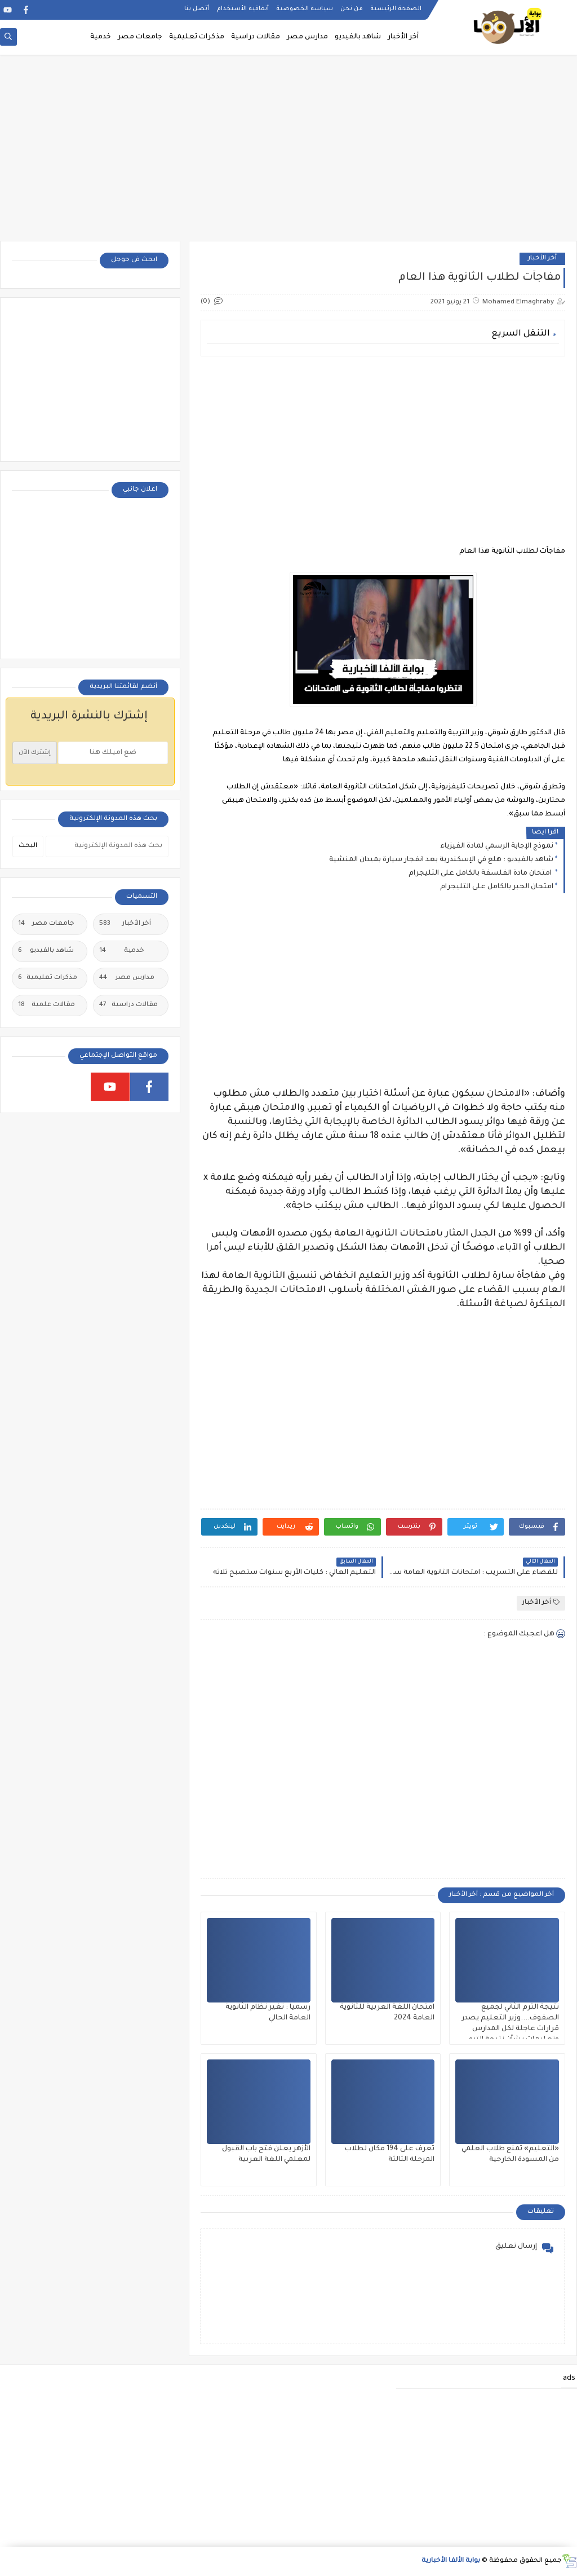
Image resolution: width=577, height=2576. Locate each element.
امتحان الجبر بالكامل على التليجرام (496, 887)
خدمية (100, 37)
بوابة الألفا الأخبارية (450, 2561)
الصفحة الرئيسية (395, 9)
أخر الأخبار (403, 37)
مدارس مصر (307, 37)
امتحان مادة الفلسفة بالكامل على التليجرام (481, 873)
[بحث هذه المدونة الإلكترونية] (107, 846)
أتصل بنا (196, 9)
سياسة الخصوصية (304, 9)
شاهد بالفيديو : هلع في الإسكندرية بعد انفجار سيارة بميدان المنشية (441, 860)
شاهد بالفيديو (358, 37)
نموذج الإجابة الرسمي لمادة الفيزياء (496, 846)
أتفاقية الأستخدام (242, 9)
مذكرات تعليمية (196, 37)
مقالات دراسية (255, 37)
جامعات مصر (140, 37)
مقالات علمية (46, 1005)
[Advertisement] (288, 153)
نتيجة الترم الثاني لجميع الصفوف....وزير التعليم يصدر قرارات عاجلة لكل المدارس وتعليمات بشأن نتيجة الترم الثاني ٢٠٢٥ (510, 2029)
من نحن (351, 9)
